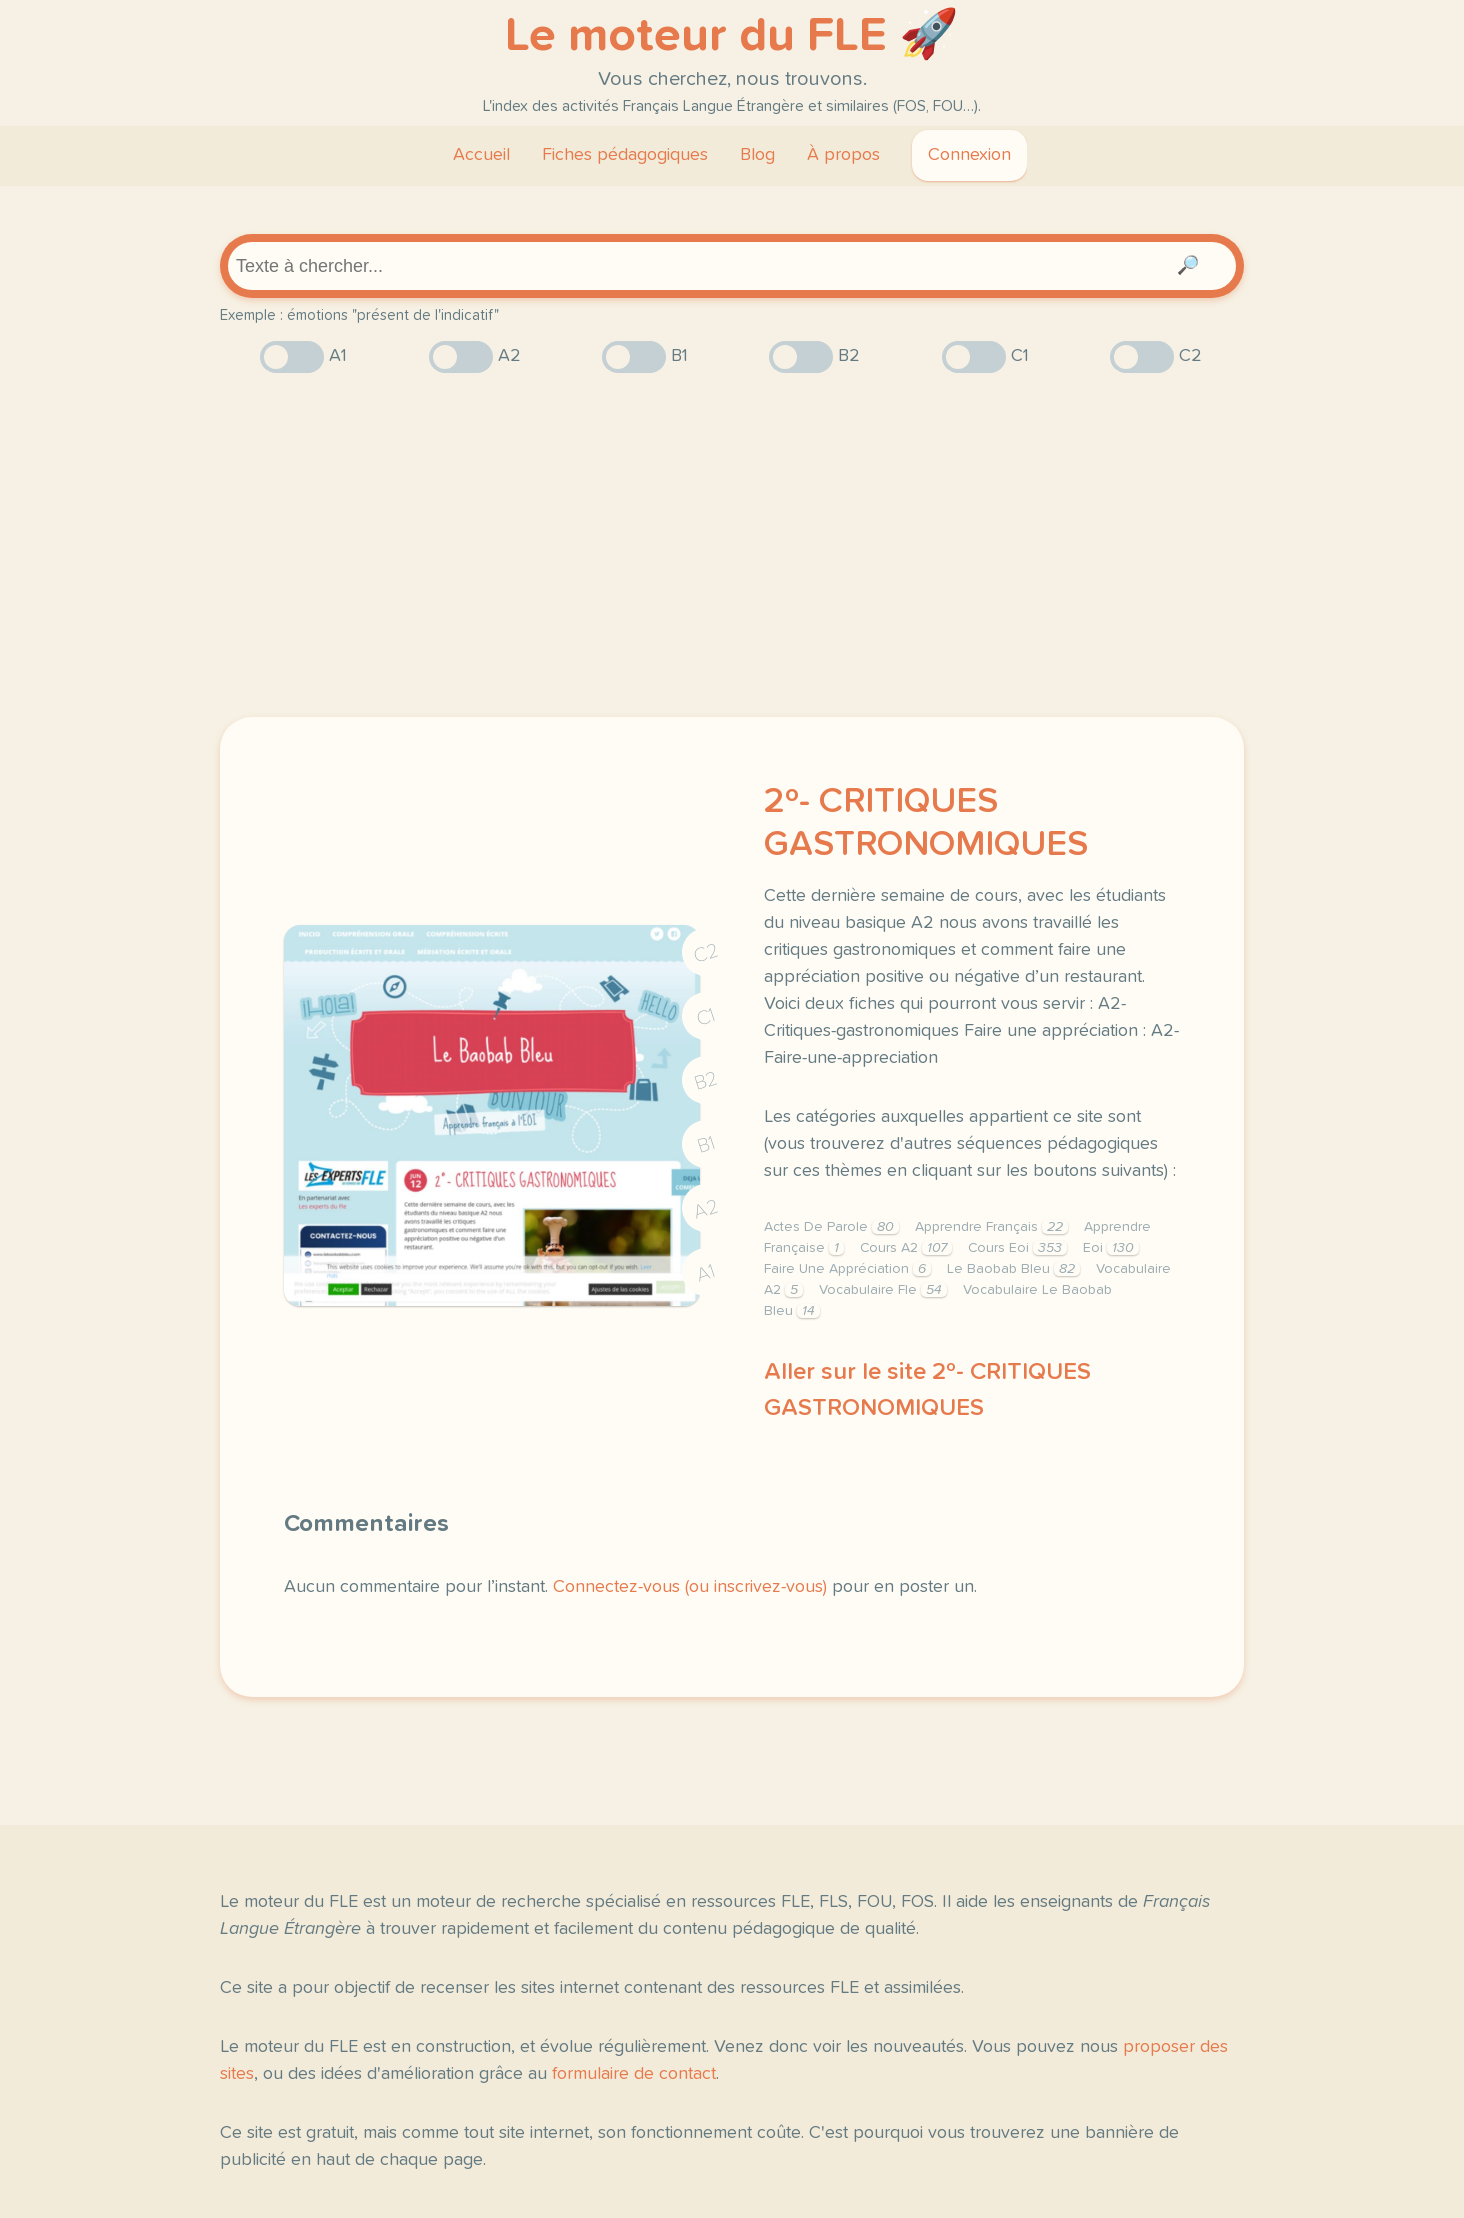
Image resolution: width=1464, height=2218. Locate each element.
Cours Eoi (1017, 1248)
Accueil (481, 155)
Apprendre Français (991, 1227)
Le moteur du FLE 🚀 (732, 36)
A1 (706, 1272)
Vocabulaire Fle (883, 1290)
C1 (706, 1016)
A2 (706, 1208)
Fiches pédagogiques (625, 155)
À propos (843, 155)
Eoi (1111, 1248)
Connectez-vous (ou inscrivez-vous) (690, 1587)
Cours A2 (906, 1248)
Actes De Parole (831, 1227)
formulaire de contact (634, 2074)
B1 (706, 1144)
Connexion (969, 155)
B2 (706, 1080)
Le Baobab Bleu (1013, 1269)
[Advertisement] (732, 545)
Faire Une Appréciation (847, 1269)
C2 (706, 952)
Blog (757, 155)
